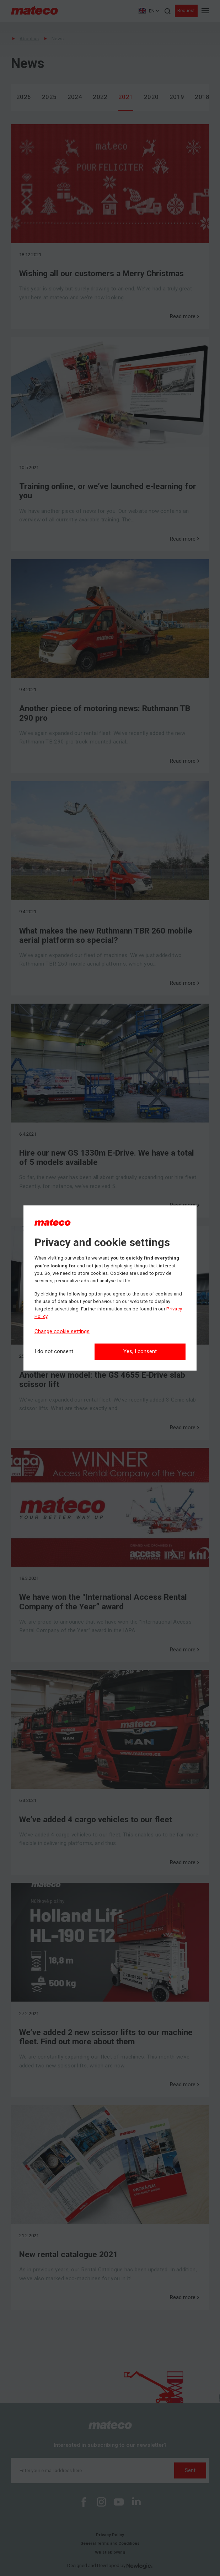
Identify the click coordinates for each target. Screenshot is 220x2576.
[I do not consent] (53, 1352)
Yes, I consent (140, 1351)
